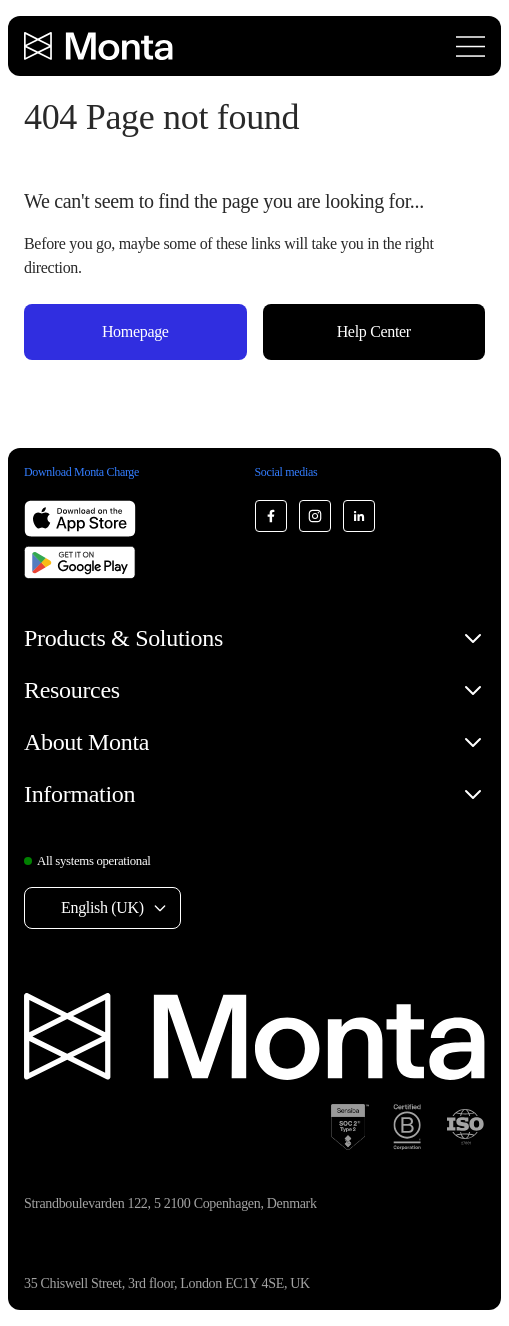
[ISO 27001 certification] (465, 1127)
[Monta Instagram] (315, 516)
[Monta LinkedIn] (359, 516)
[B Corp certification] (407, 1127)
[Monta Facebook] (271, 516)
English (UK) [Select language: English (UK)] (102, 907)
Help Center (374, 331)
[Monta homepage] (100, 46)
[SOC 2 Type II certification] (350, 1127)
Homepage (135, 331)
